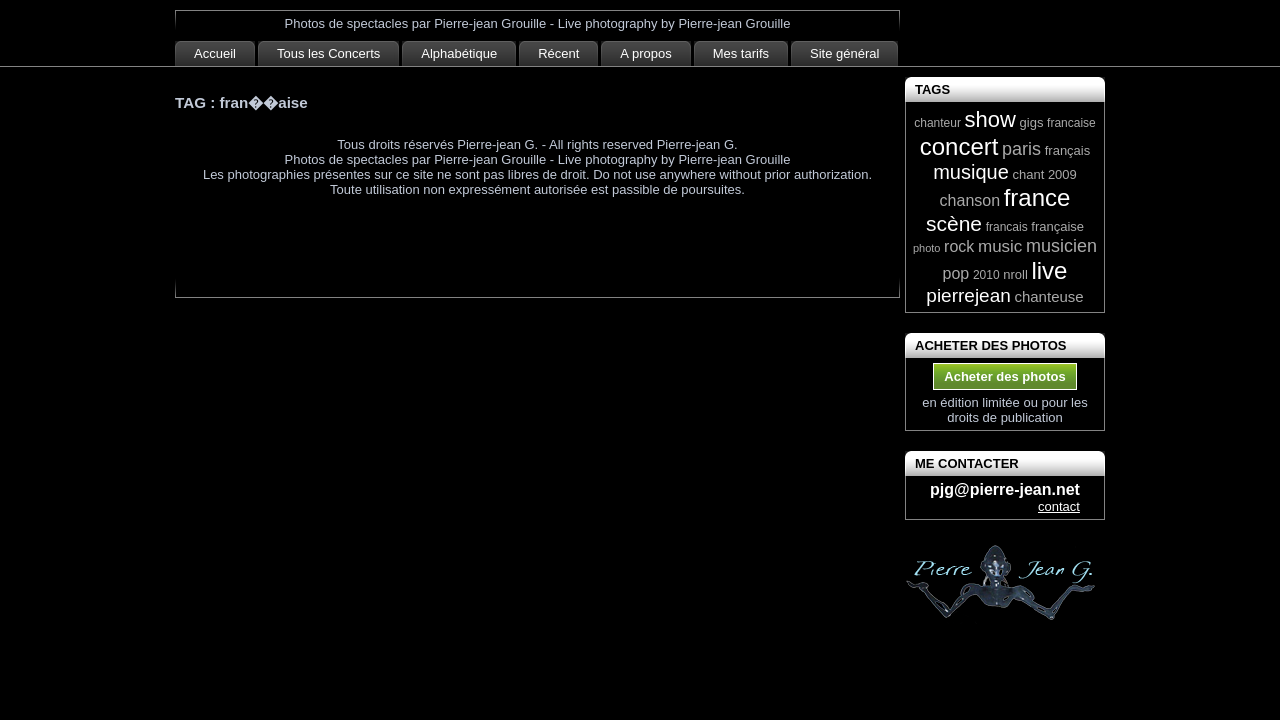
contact (1059, 506)
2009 (1062, 174)
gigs (1032, 122)
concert (959, 146)
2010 (986, 275)
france (1037, 197)
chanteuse (1048, 296)
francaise (1071, 123)
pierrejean (968, 295)
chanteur (937, 123)
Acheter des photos (1004, 376)
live (1049, 270)
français (1068, 150)
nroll (1015, 274)
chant (1028, 174)
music (1000, 246)
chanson (970, 200)
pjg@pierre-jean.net (1005, 489)
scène (954, 223)
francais (1007, 227)
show (990, 119)
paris (1021, 149)
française (1057, 226)
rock (959, 246)
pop (956, 273)
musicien (1061, 246)
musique (971, 172)
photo (927, 248)
